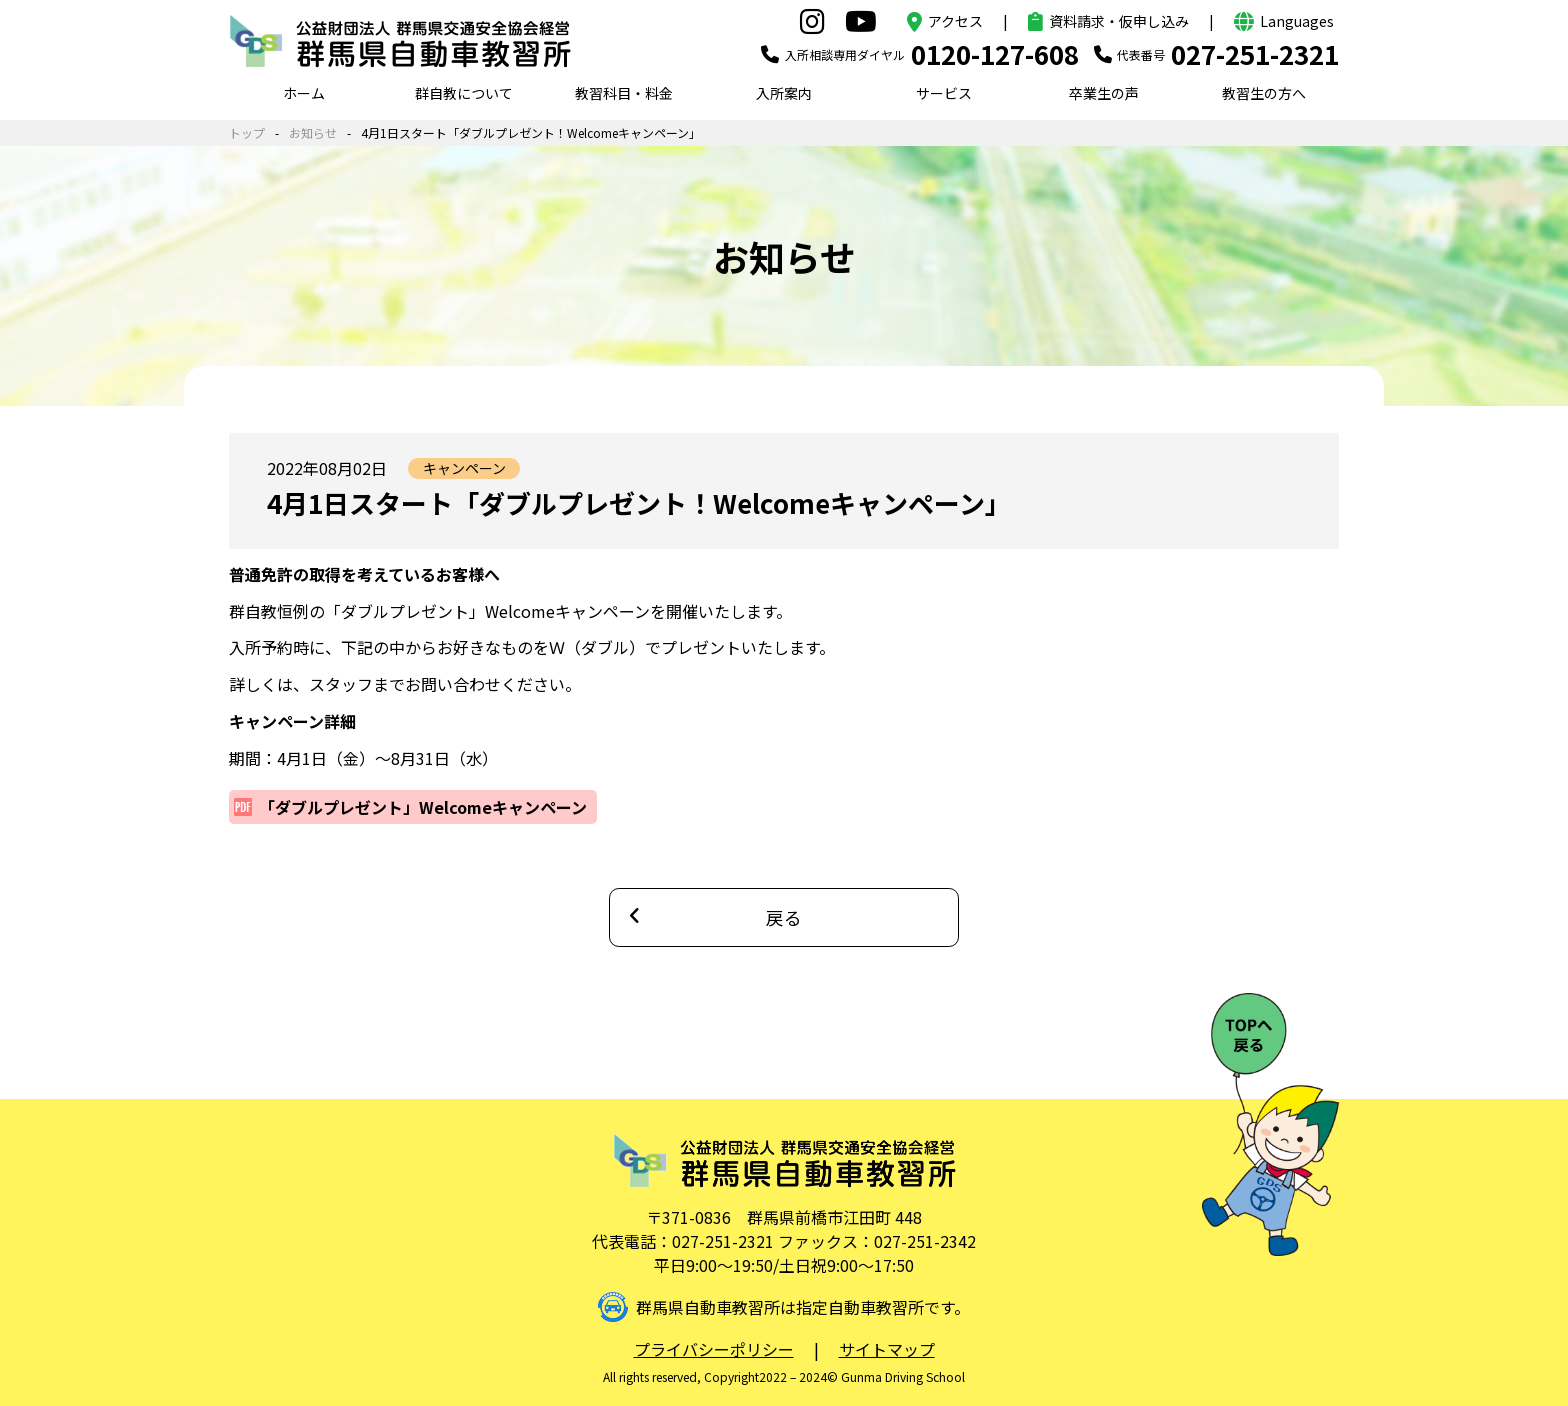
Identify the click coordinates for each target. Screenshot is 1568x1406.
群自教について (464, 93)
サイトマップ (887, 1350)
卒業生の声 (1104, 93)
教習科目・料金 (624, 93)
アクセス (955, 21)
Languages (1297, 21)
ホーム (304, 93)
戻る (784, 917)
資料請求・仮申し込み (1119, 21)
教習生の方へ (1264, 93)
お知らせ (313, 132)
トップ (247, 132)
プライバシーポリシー (714, 1350)
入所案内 (784, 93)
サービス (944, 93)
